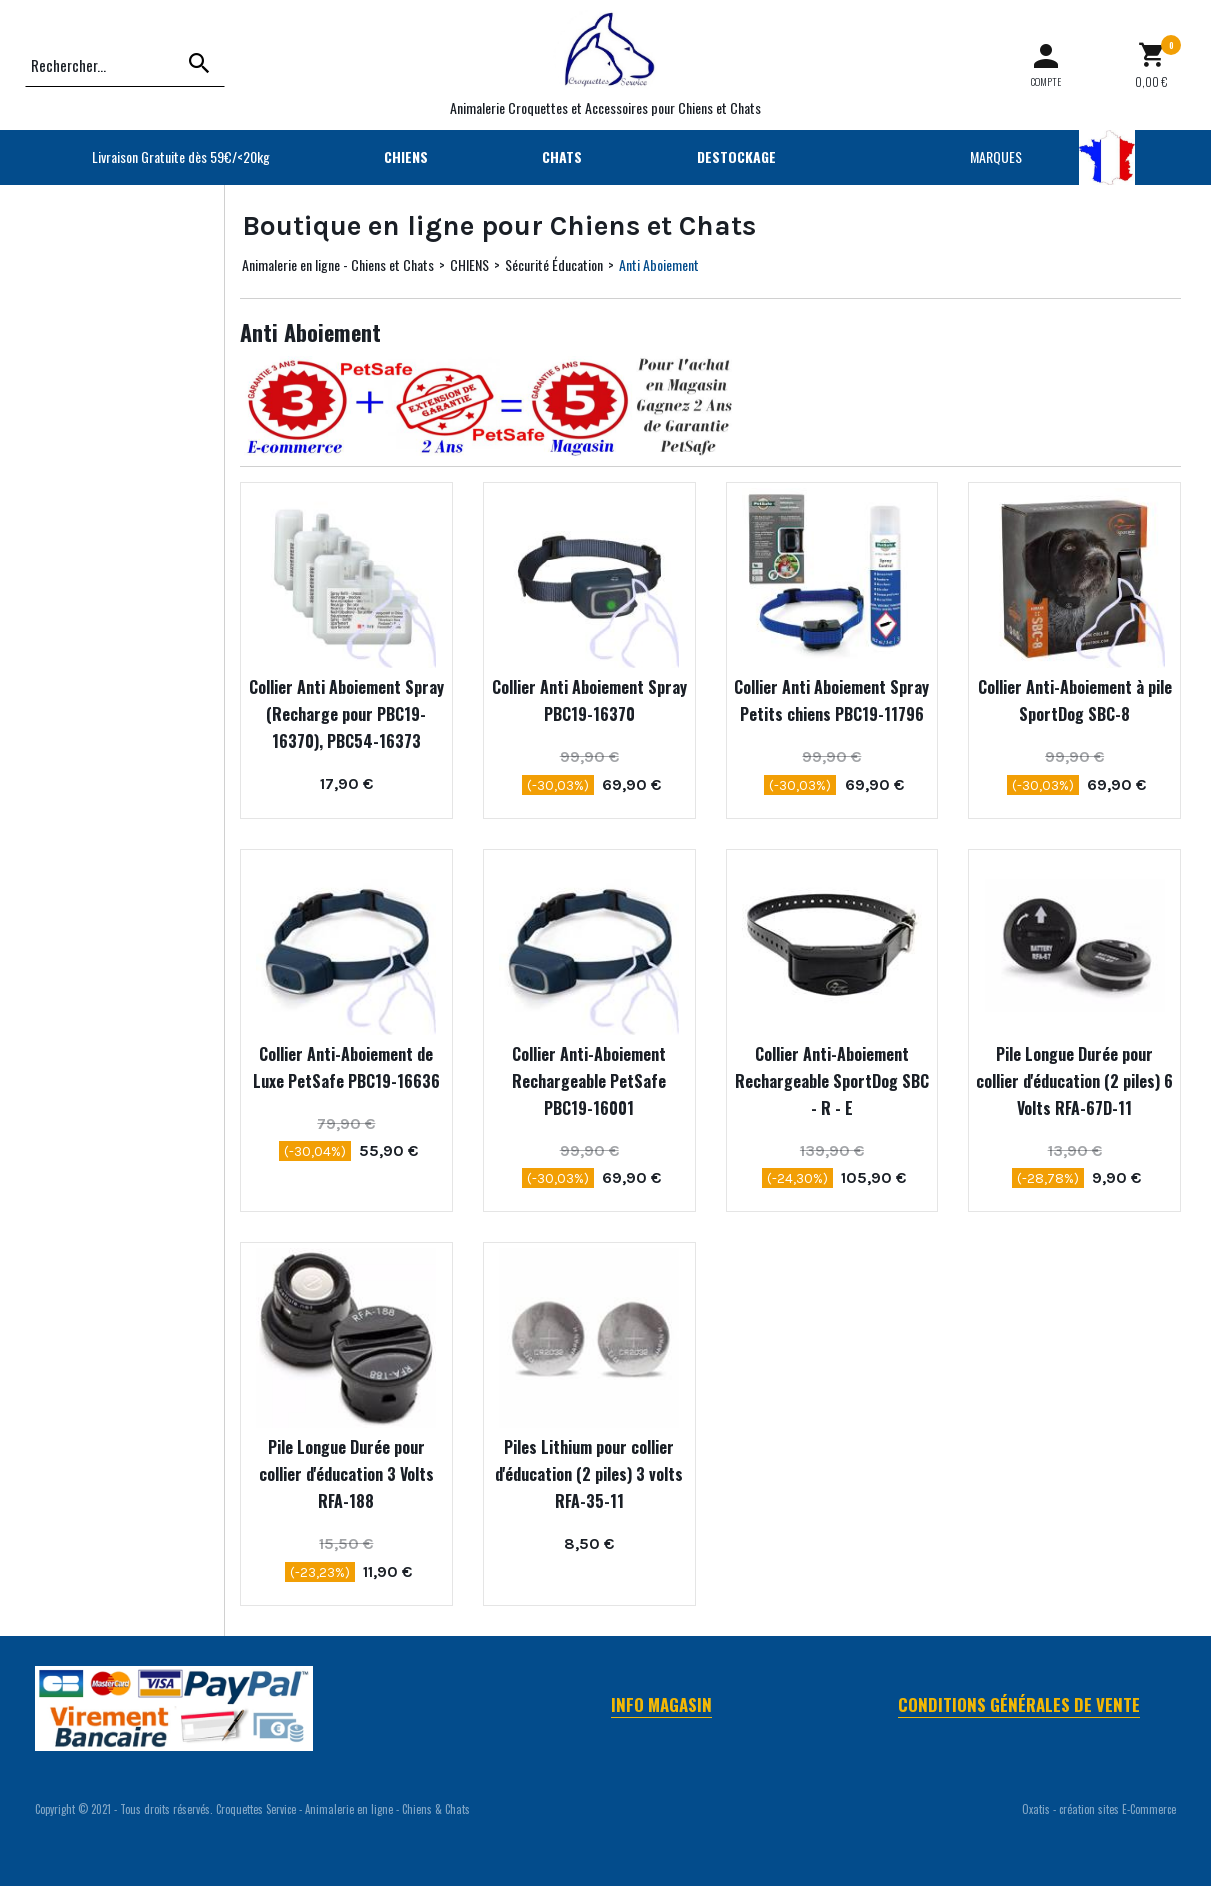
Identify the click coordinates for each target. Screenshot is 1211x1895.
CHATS (562, 156)
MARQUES (996, 156)
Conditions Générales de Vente (1019, 1704)
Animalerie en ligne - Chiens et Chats (338, 264)
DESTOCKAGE (736, 156)
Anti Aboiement (659, 264)
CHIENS (406, 156)
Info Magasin (661, 1704)
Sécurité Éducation (554, 264)
